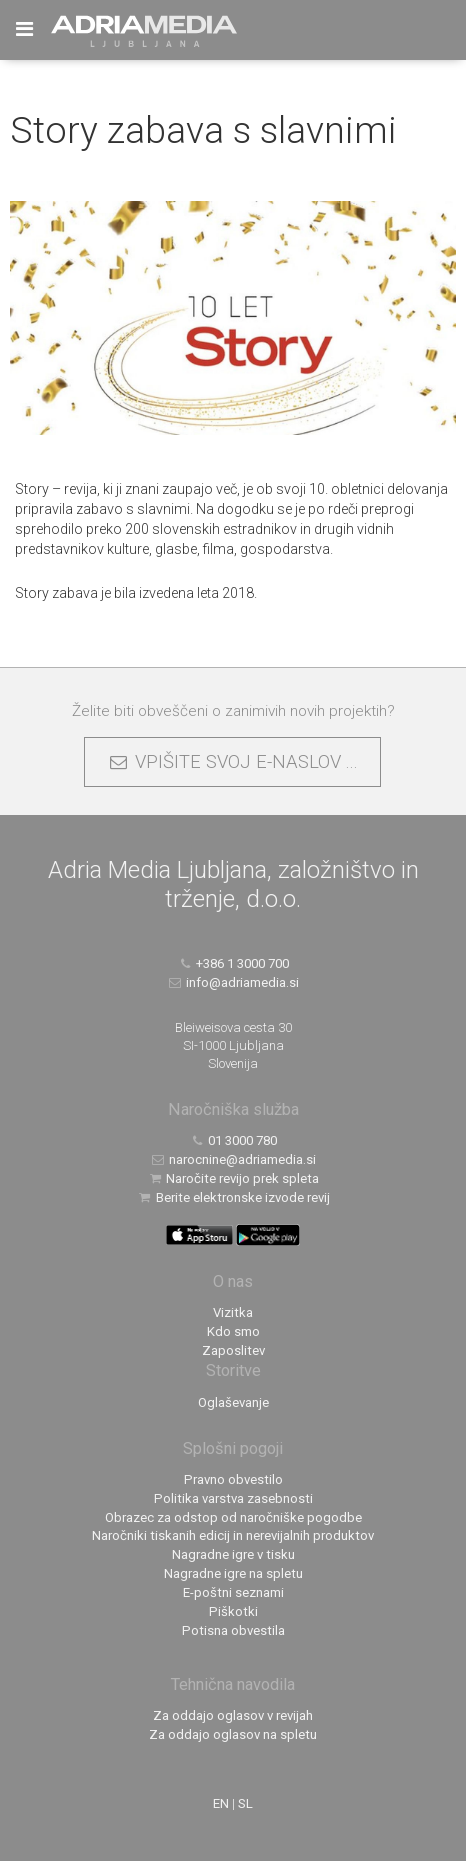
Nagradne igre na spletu (233, 1573)
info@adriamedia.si (233, 982)
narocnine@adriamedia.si (233, 1159)
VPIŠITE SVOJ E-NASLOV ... (232, 762)
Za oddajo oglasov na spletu (233, 1734)
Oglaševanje (233, 1402)
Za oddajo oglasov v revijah (233, 1715)
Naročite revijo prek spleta (233, 1178)
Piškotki (233, 1611)
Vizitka (233, 1312)
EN (221, 1803)
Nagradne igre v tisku (233, 1554)
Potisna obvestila (233, 1630)
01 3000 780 (233, 1140)
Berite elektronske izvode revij (233, 1197)
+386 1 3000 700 (233, 963)
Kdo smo (233, 1331)
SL (245, 1803)
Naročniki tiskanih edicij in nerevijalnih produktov (233, 1535)
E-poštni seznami (233, 1592)
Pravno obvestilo (233, 1479)
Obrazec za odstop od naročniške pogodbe (233, 1517)
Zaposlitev (233, 1350)
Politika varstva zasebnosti (233, 1498)
